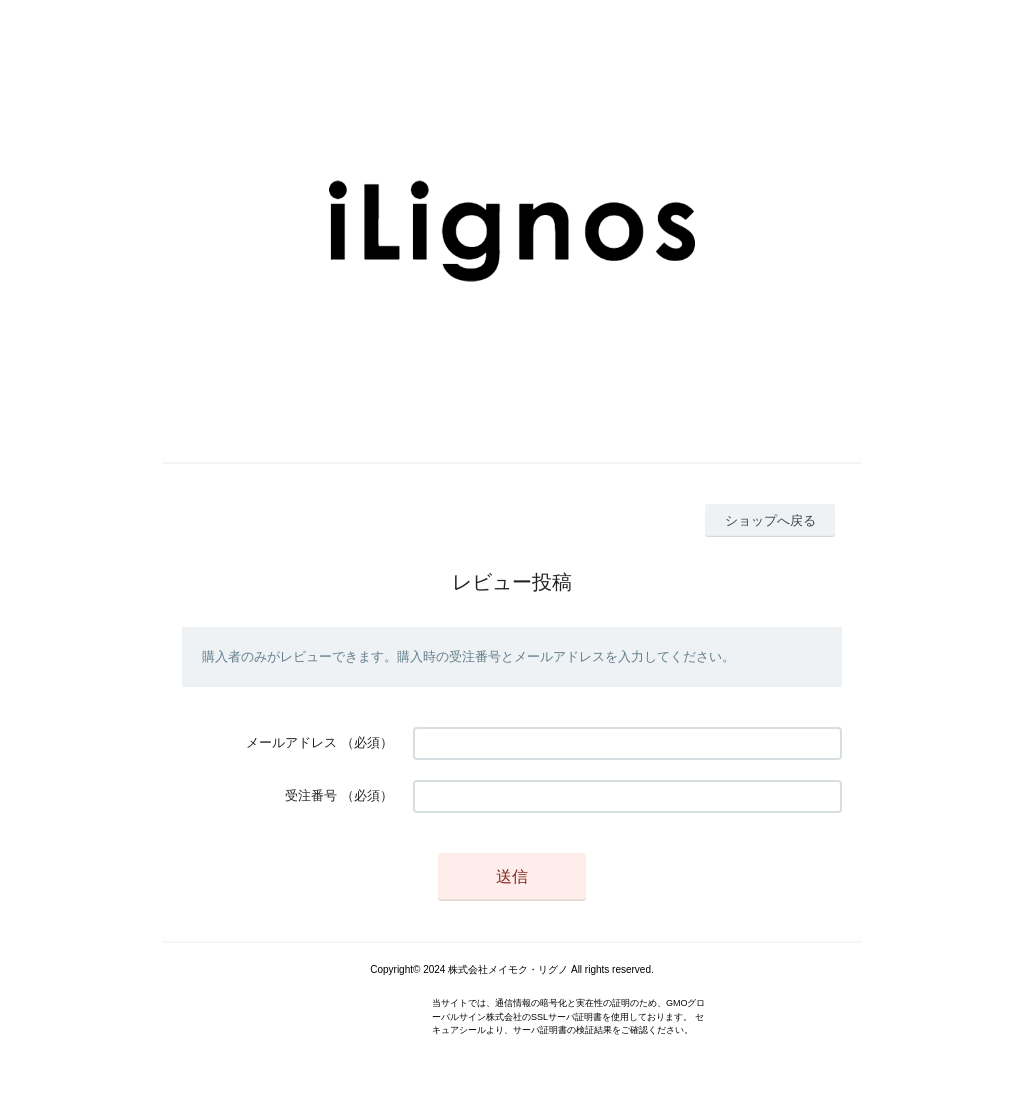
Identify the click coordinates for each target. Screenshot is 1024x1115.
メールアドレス (291, 742)
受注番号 (311, 795)
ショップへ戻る (770, 520)
